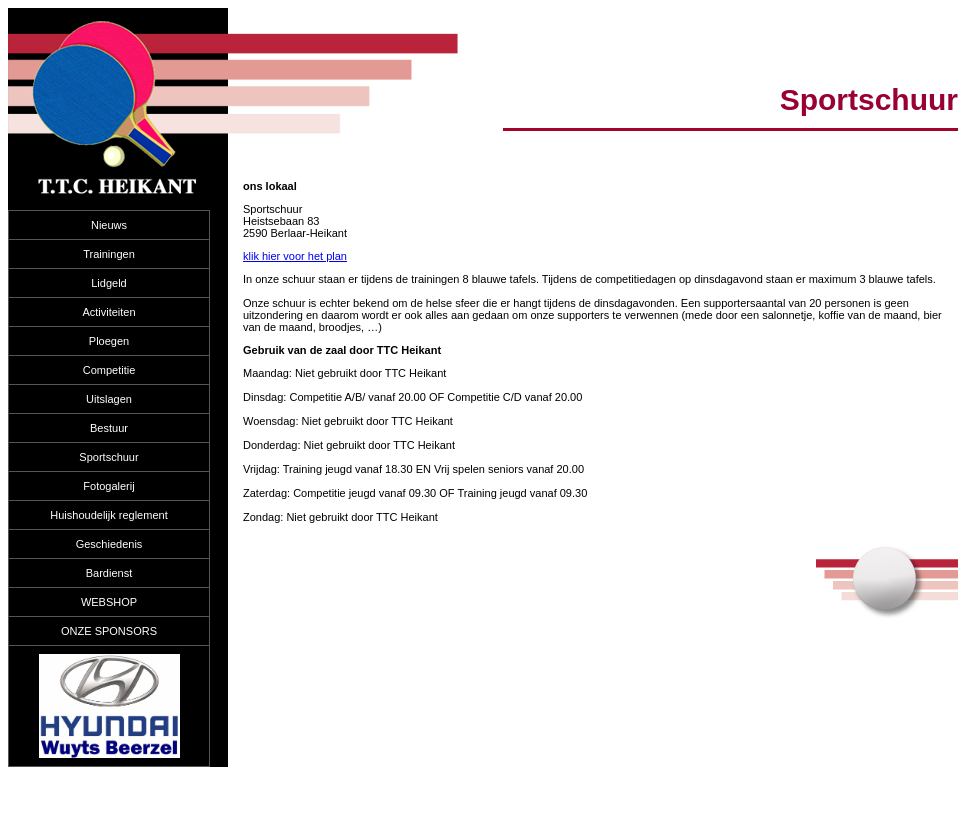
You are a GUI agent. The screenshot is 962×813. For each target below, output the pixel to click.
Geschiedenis (109, 544)
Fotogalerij (108, 486)
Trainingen (109, 254)
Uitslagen (109, 399)
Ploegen (109, 341)
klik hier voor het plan (295, 256)
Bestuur (109, 428)
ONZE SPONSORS (109, 631)
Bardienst (109, 573)
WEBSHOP (109, 602)
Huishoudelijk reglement (108, 515)
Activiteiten (108, 312)
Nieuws (109, 225)
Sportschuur (108, 457)
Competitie (109, 370)
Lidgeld (108, 283)
